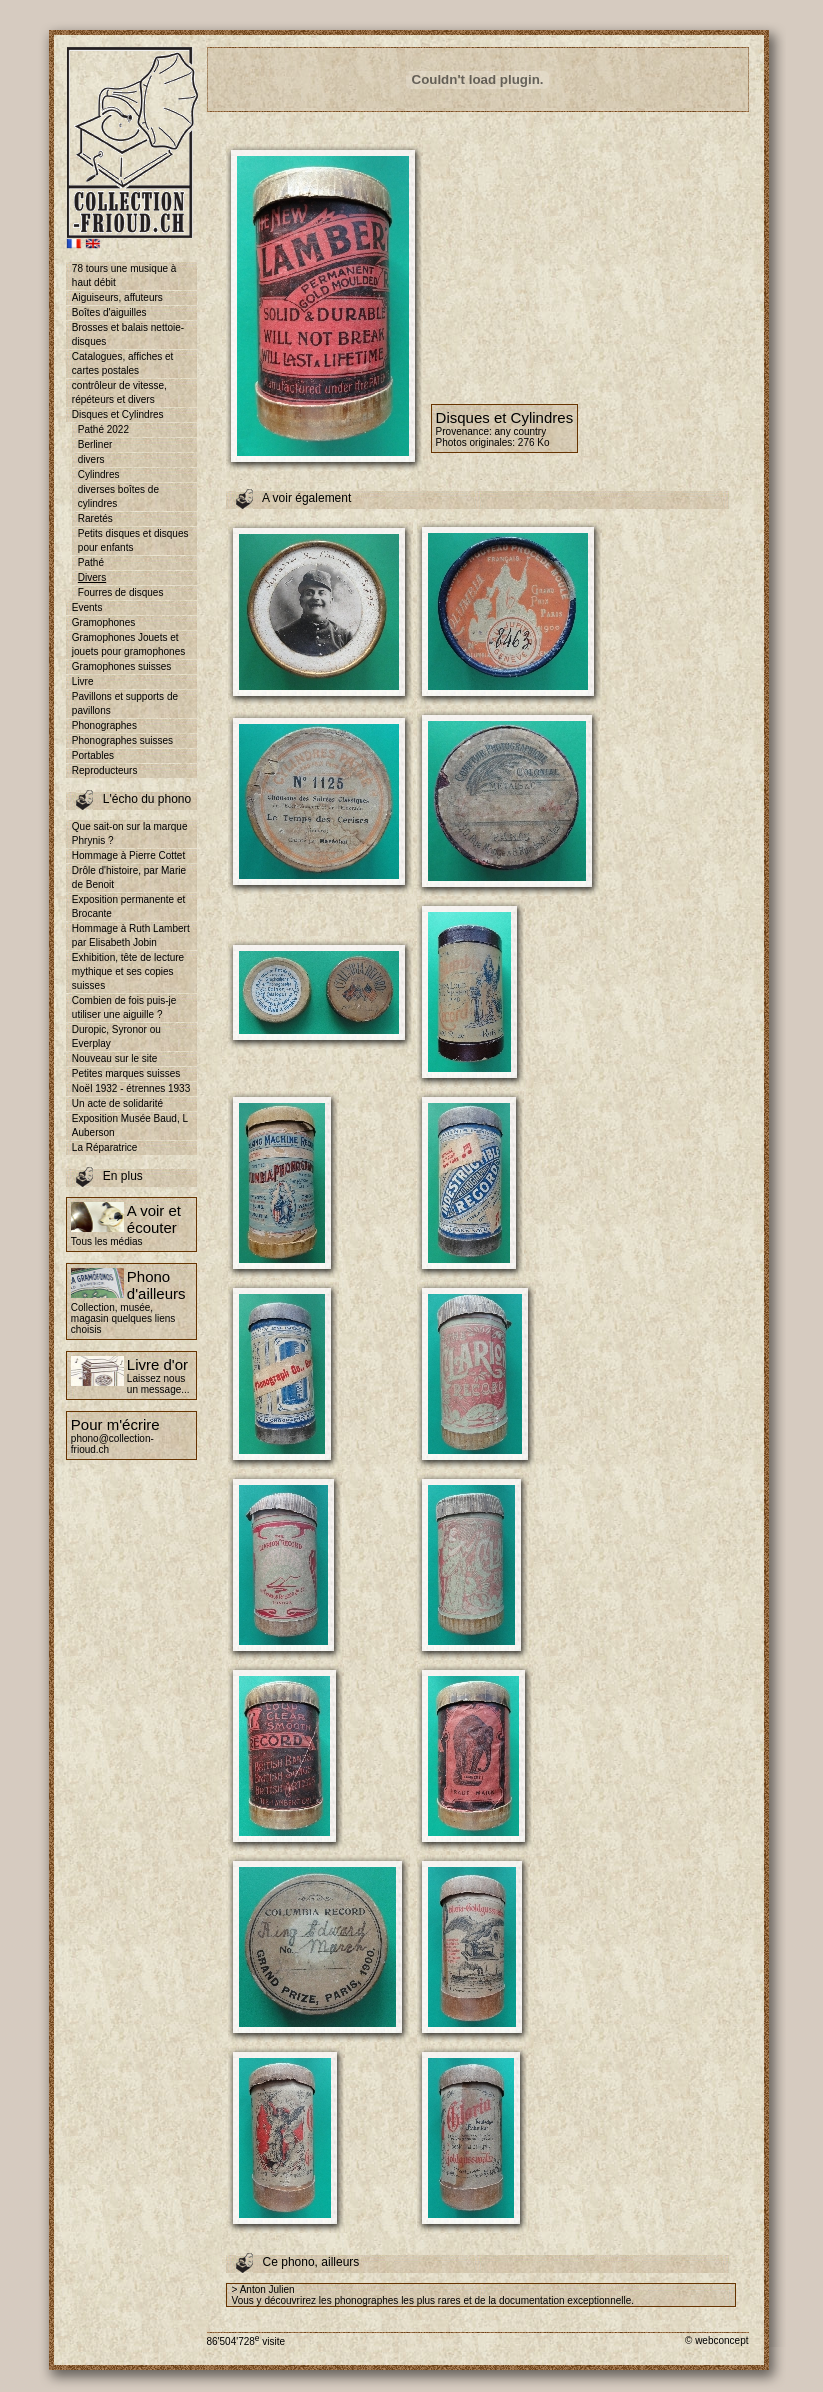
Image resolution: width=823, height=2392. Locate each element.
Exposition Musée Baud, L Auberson (130, 1125)
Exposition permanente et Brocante (128, 906)
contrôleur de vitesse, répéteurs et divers (119, 392)
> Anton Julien (263, 2289)
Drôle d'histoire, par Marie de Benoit (129, 877)
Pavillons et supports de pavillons (125, 703)
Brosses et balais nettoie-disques (128, 334)
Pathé (91, 562)
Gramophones (103, 622)
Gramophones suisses (122, 666)
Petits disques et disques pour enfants (133, 540)
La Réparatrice (105, 1147)
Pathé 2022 (103, 429)
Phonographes (104, 725)
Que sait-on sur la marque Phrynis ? (130, 833)
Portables (93, 755)
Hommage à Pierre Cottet (128, 855)
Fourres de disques (121, 592)
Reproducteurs (105, 770)
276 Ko (534, 442)
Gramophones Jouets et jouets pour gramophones (128, 644)
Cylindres (99, 474)
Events (87, 607)
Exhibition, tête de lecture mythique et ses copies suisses (128, 971)
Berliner (95, 444)
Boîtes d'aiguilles (109, 312)
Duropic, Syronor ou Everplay (116, 1036)
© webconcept (717, 2340)
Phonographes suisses (122, 740)
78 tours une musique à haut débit (124, 275)
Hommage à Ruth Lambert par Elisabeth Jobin (131, 935)
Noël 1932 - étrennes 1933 (131, 1088)
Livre (83, 681)
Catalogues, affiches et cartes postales (123, 363)
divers (91, 459)
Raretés (95, 518)
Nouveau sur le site (115, 1058)
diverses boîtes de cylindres (118, 496)
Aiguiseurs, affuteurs (117, 297)
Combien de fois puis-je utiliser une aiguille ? (124, 1007)
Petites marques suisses (126, 1073)
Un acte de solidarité (117, 1103)
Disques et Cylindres (118, 414)
